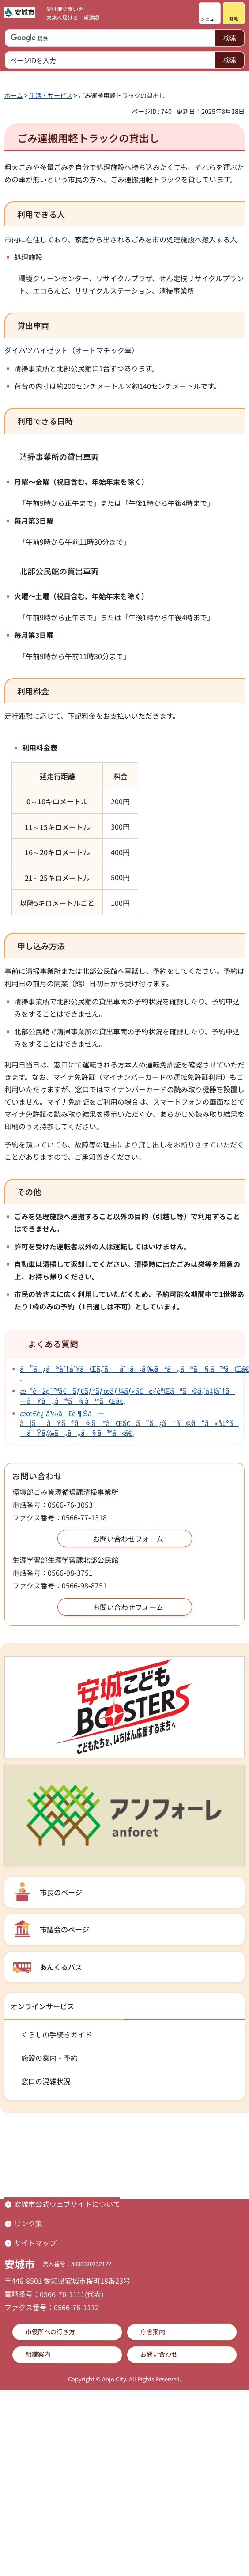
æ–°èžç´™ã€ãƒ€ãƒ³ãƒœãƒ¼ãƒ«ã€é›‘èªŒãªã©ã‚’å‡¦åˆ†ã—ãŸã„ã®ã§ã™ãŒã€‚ (127, 1395)
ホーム (13, 95)
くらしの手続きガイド (56, 2034)
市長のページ (61, 1892)
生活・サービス (50, 95)
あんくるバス (61, 1966)
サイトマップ (35, 2242)
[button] (210, 13)
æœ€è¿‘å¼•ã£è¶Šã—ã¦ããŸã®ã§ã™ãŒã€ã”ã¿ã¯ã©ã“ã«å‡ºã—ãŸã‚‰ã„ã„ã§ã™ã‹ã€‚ (129, 1423)
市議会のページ (64, 1929)
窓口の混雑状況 (46, 2081)
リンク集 (28, 2223)
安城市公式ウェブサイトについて (67, 2204)
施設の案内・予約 (49, 2057)
